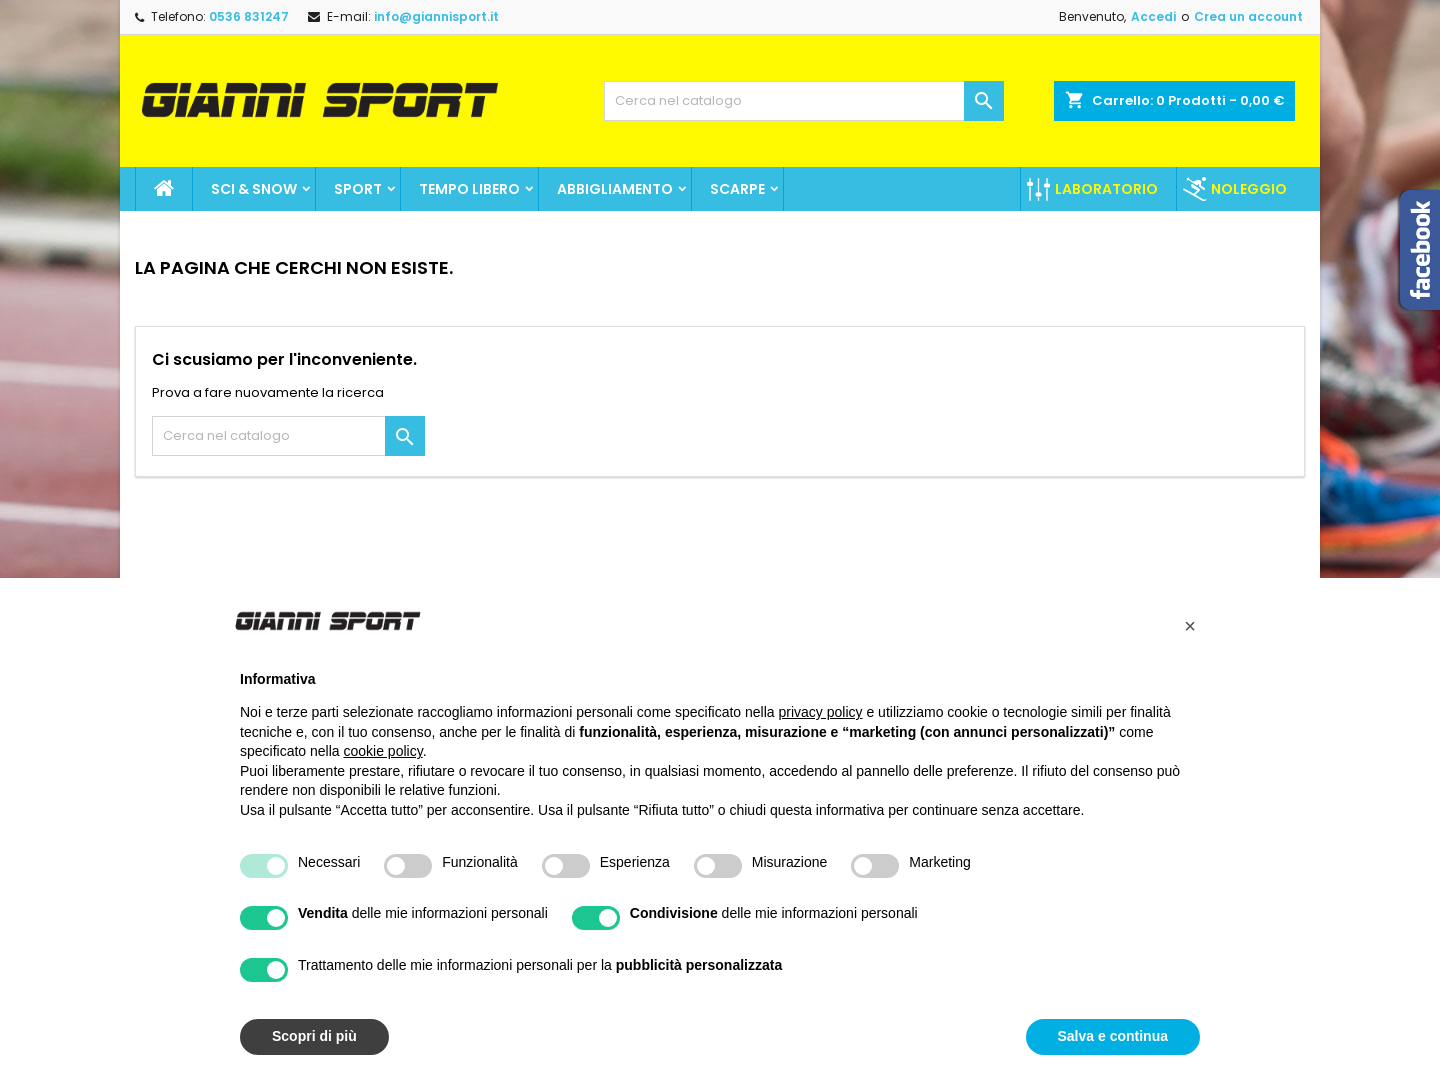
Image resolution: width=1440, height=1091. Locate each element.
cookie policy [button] (383, 751)
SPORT (358, 189)
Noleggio (1249, 189)
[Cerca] (804, 101)
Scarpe (737, 189)
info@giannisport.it (436, 16)
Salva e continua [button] (1113, 1036)
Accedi (1153, 16)
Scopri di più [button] (314, 1036)
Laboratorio (1106, 189)
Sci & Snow (254, 189)
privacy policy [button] (821, 712)
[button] (1190, 626)
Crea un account (1248, 16)
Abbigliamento (615, 189)
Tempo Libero (469, 189)
